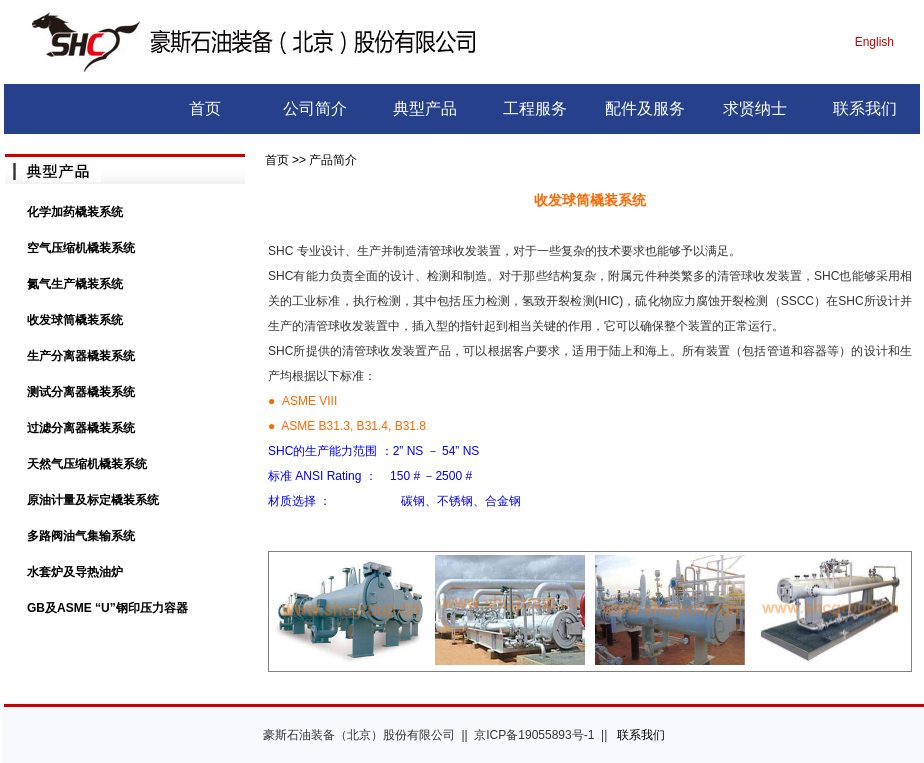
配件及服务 (645, 108)
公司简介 (315, 108)
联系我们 (865, 108)
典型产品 (425, 108)
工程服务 (535, 108)
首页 (205, 108)
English (874, 42)
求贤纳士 (755, 108)
